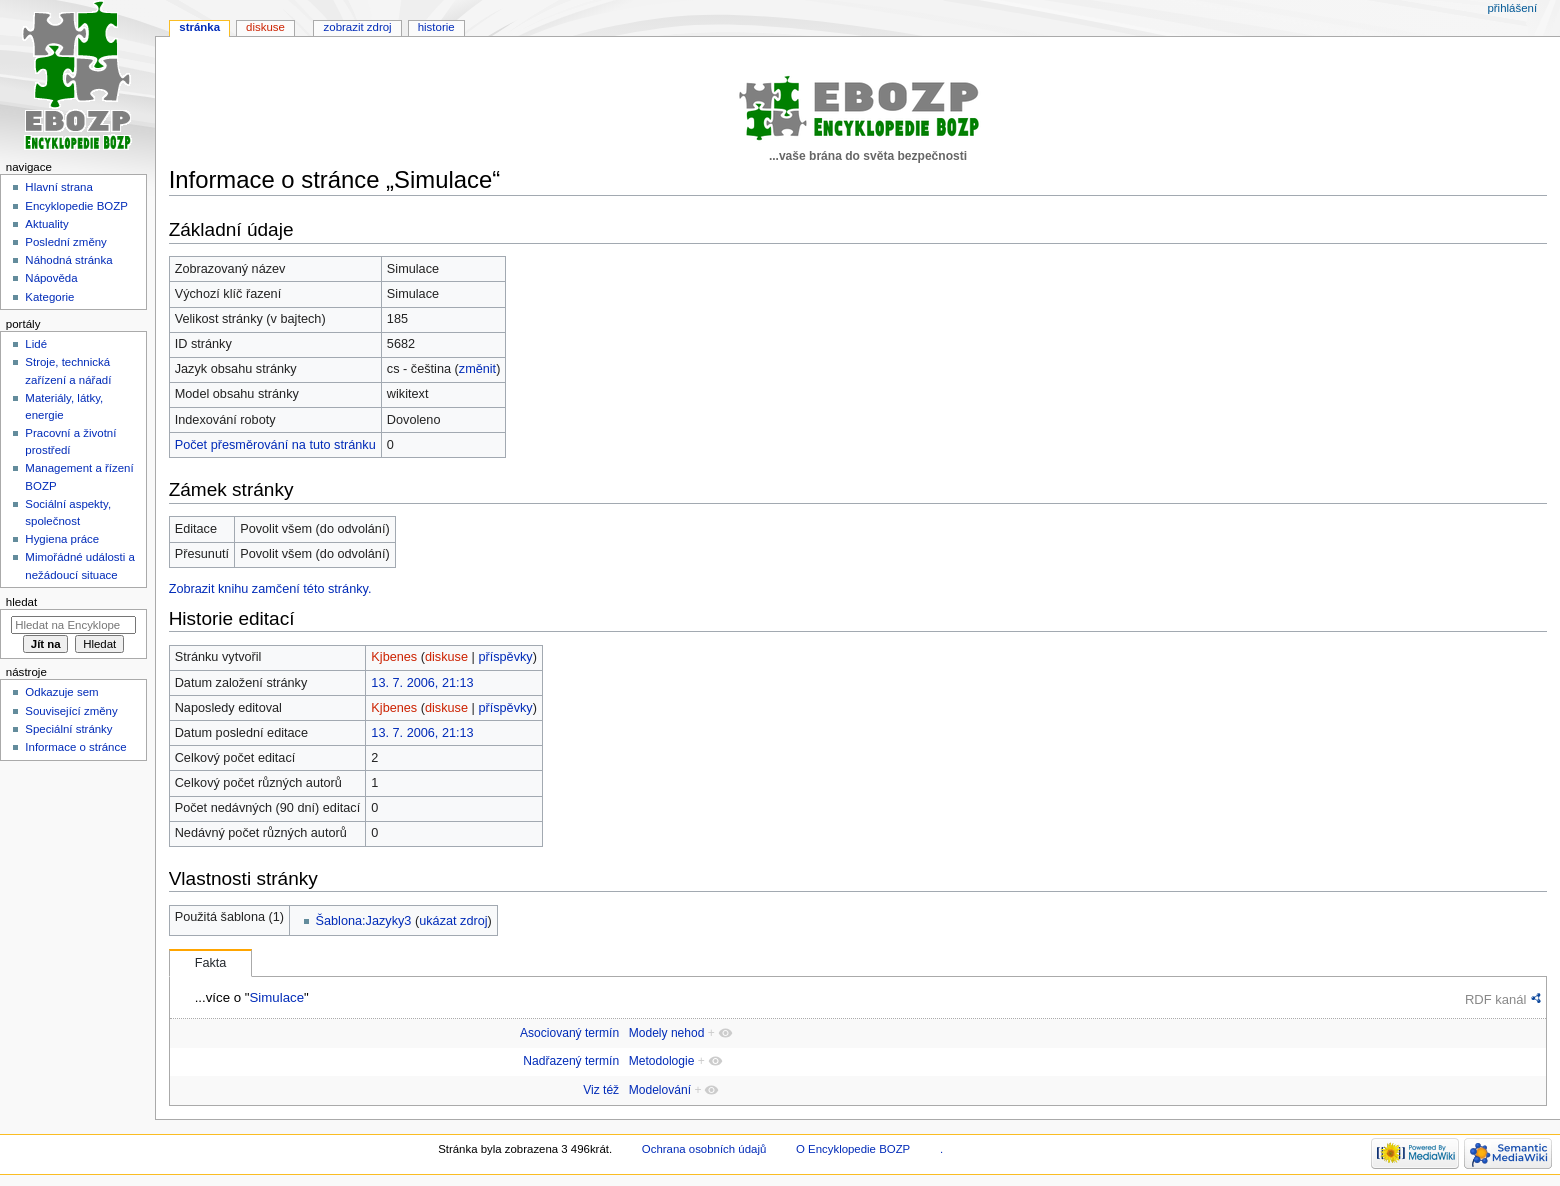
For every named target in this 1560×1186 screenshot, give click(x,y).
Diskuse (265, 27)
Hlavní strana (58, 187)
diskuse (446, 657)
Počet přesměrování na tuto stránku (275, 445)
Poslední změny (66, 242)
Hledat (21, 602)
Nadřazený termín (571, 1061)
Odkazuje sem (61, 692)
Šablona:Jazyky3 (364, 921)
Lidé (36, 344)
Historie (436, 27)
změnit (477, 369)
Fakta (211, 963)
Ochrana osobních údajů (704, 1149)
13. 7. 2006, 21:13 (422, 683)
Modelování (660, 1090)
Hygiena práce (62, 539)
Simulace (276, 997)
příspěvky (505, 657)
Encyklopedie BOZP (76, 206)
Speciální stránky (68, 729)
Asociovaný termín (569, 1033)
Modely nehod (667, 1033)
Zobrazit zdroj (358, 27)
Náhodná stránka (68, 260)
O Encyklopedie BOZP (853, 1149)
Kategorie (49, 297)
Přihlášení (1512, 8)
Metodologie (662, 1061)
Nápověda (51, 278)
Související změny (71, 711)
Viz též (601, 1090)
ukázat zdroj (453, 921)
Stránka (199, 27)
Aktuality (46, 224)
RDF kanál (1495, 999)
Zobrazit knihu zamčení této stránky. (270, 589)
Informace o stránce (75, 747)
